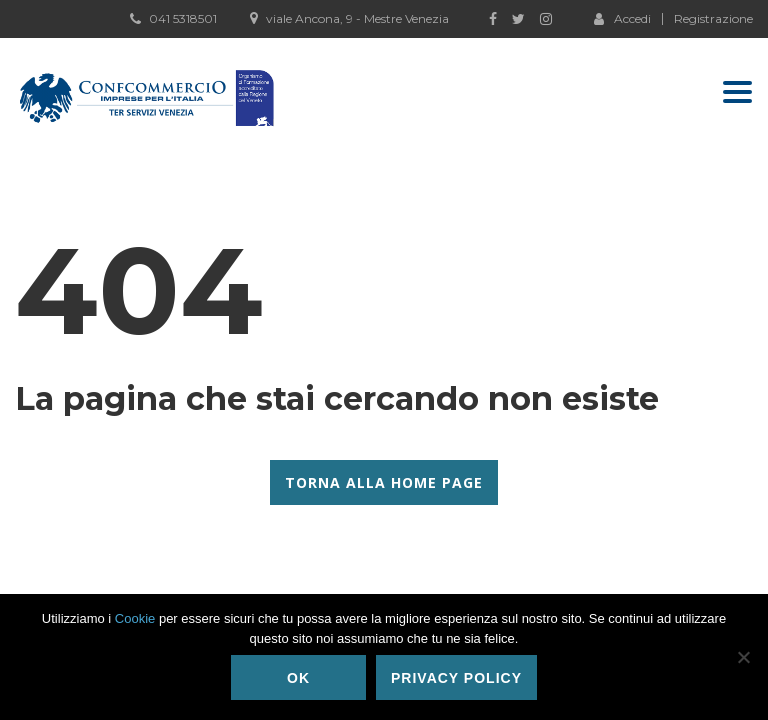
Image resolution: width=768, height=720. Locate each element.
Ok (298, 678)
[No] (743, 657)
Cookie (135, 618)
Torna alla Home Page (384, 482)
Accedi (622, 18)
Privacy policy (456, 678)
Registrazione (713, 19)
